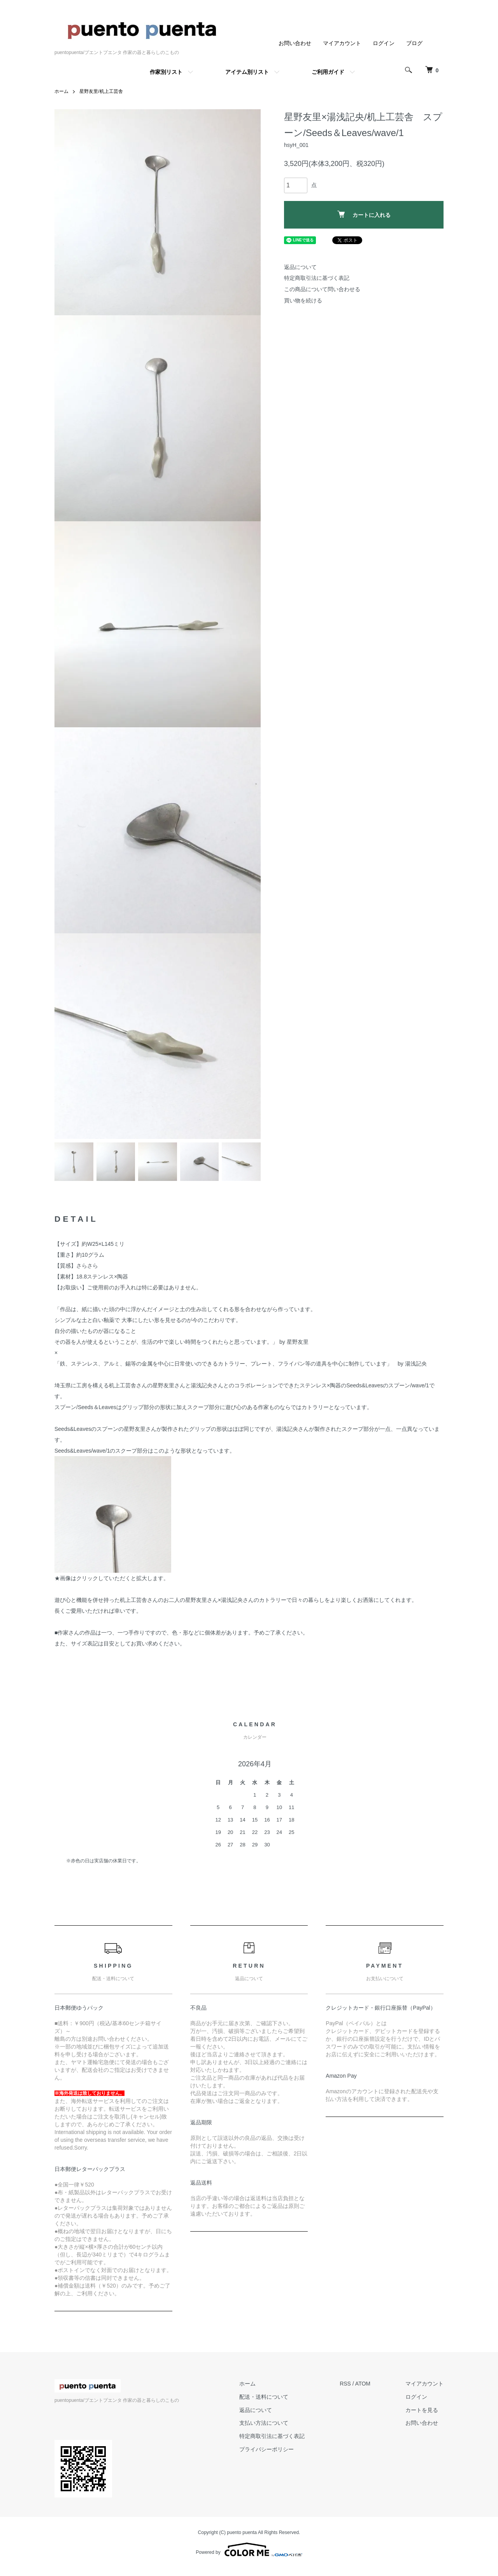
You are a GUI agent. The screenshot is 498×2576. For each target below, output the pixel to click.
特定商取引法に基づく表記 (316, 278)
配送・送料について (263, 2397)
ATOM (362, 2383)
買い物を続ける (303, 300)
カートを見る (421, 2410)
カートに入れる (364, 214)
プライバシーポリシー (266, 2449)
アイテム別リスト (247, 72)
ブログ (414, 43)
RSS (345, 2383)
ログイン (384, 43)
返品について (300, 267)
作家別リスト (166, 72)
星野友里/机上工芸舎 (101, 91)
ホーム (61, 91)
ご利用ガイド (328, 72)
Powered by (249, 2550)
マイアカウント (342, 43)
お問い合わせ (295, 43)
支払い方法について (263, 2423)
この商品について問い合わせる (322, 289)
